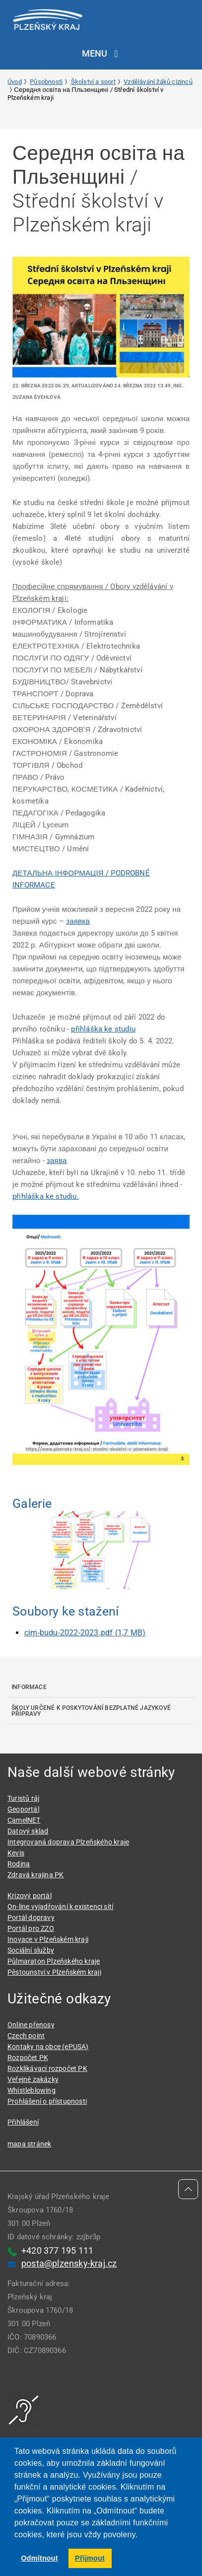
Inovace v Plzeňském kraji (47, 1939)
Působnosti (46, 81)
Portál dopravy (31, 1917)
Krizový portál (29, 1896)
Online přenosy (31, 2025)
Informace (29, 1687)
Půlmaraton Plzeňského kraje (53, 1961)
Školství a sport (93, 81)
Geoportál (23, 1809)
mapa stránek (29, 2144)
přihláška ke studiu (103, 1029)
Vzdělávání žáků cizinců (158, 81)
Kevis (15, 1853)
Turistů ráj (23, 1798)
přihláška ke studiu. (45, 1196)
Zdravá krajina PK (35, 1875)
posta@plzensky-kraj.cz (69, 2263)
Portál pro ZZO (30, 1928)
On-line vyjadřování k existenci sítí (60, 1907)
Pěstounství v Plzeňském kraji (54, 1972)
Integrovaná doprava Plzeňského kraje (68, 1842)
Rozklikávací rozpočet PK (47, 2068)
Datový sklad (27, 1831)
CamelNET (24, 1820)
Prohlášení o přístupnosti (47, 2101)
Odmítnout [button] (39, 2558)
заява (57, 1160)
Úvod (14, 81)
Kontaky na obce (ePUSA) (48, 2047)
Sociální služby (30, 1950)
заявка (78, 921)
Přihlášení (23, 2122)
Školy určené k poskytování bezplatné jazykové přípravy (91, 1710)
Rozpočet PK (27, 2057)
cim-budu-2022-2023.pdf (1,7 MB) (84, 1632)
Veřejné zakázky (33, 2079)
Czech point (26, 2036)
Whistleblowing (31, 2090)
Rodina (18, 1864)
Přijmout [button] (90, 2558)
